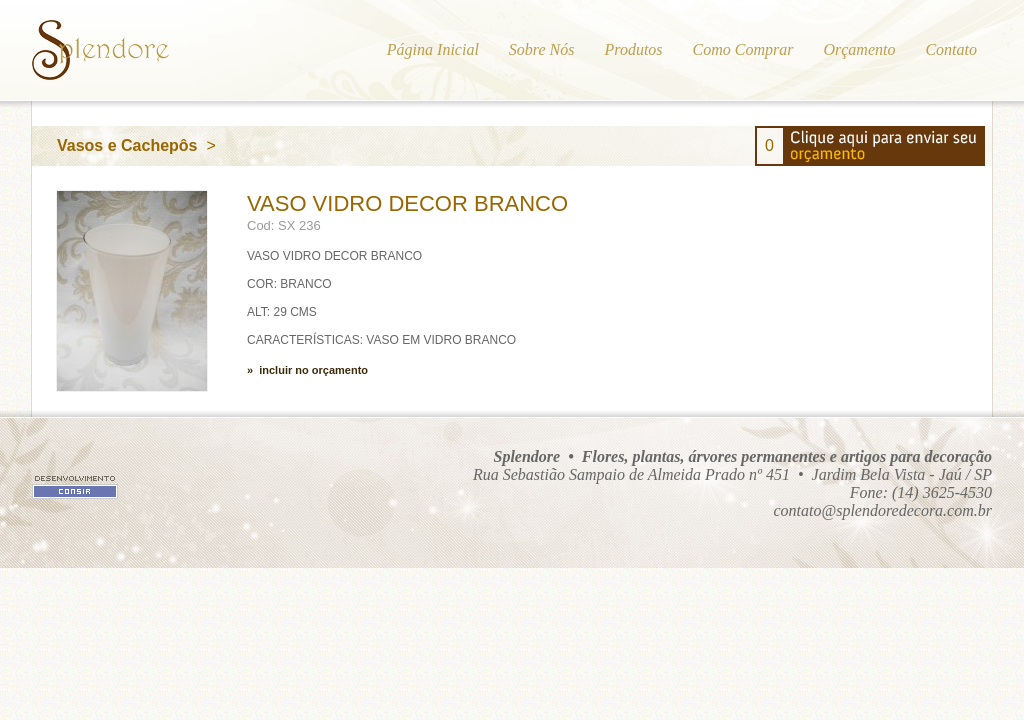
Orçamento (859, 49)
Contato (951, 49)
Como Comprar (743, 49)
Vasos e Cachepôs (127, 145)
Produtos (633, 49)
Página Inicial (433, 49)
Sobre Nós (542, 49)
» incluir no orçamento (307, 370)
